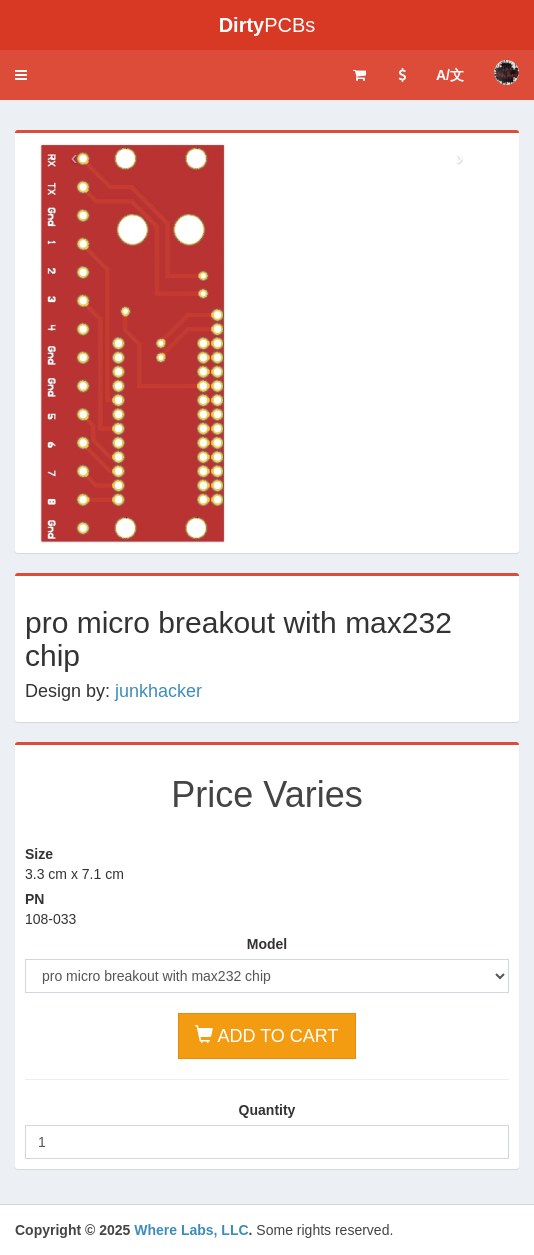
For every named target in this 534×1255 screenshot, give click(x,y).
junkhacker (158, 691)
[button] (21, 75)
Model (267, 944)
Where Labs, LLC (191, 1230)
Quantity (267, 1110)
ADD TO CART (266, 1035)
